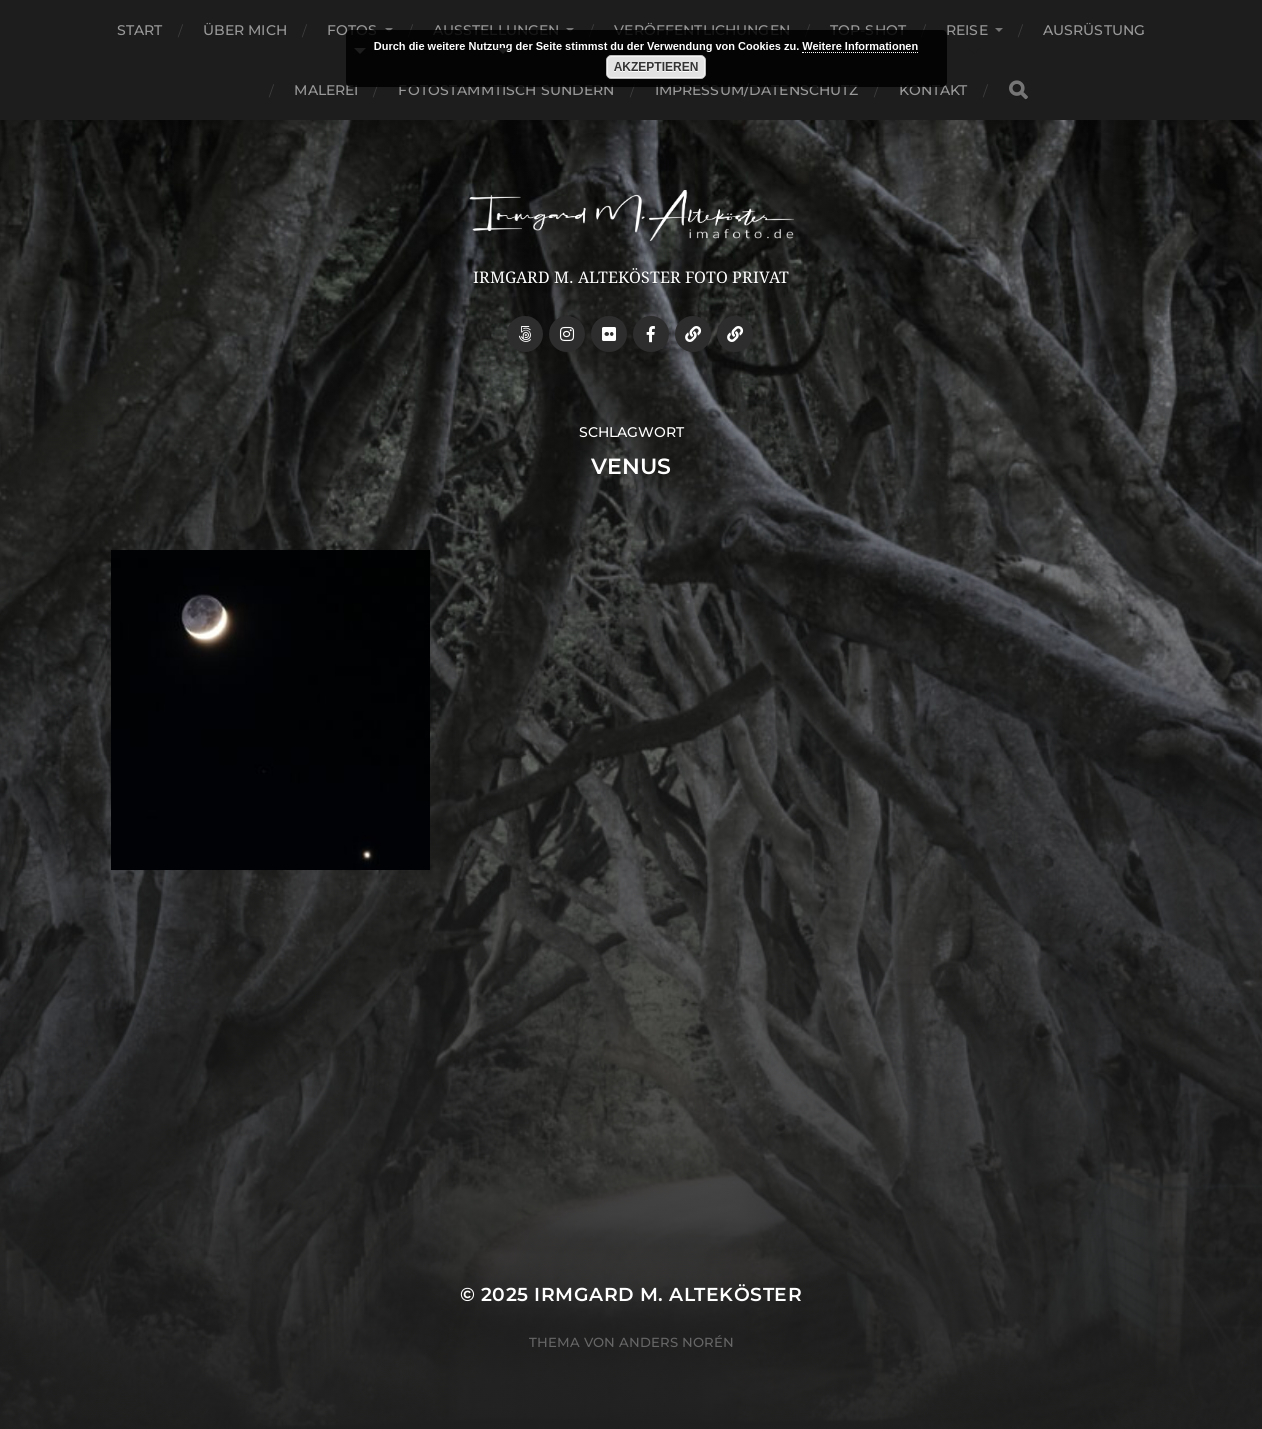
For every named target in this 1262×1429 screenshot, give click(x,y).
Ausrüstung (1094, 30)
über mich (245, 30)
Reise (967, 30)
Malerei (326, 90)
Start (140, 30)
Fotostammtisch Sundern (506, 90)
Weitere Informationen (860, 46)
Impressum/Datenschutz (757, 90)
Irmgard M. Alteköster (668, 1294)
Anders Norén (676, 1342)
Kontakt (933, 90)
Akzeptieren (656, 67)
